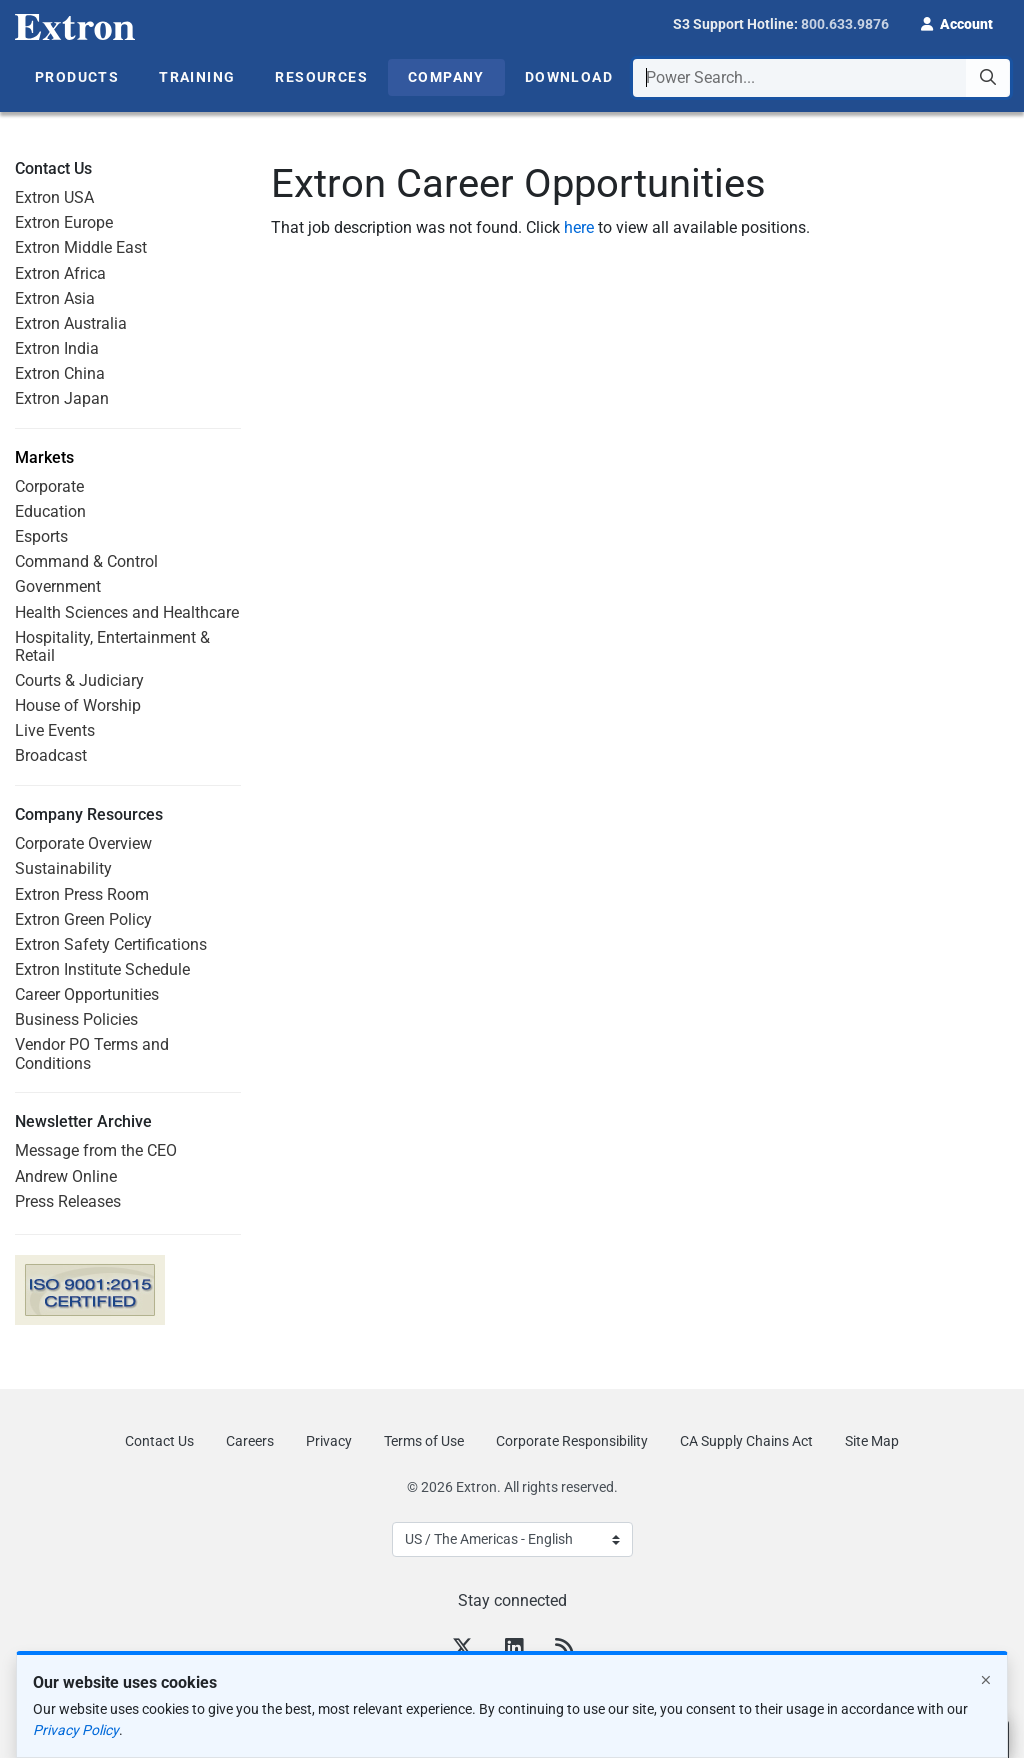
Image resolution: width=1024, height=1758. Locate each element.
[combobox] (821, 78)
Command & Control (86, 561)
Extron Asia (55, 298)
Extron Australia (71, 323)
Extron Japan (62, 398)
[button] (957, 22)
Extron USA (54, 197)
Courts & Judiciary (79, 680)
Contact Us (159, 1441)
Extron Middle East (81, 247)
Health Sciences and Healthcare (127, 612)
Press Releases (68, 1201)
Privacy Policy (76, 1730)
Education (50, 511)
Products (77, 77)
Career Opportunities (87, 994)
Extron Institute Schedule (102, 969)
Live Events (55, 730)
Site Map (872, 1441)
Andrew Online (66, 1176)
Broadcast (51, 755)
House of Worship (78, 705)
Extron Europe (64, 222)
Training (197, 77)
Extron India (57, 348)
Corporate (49, 486)
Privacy (329, 1441)
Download (569, 77)
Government (58, 586)
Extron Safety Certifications (111, 944)
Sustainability (63, 868)
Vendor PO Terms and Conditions (92, 1053)
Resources (321, 77)
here (579, 227)
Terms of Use (424, 1441)
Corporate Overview (83, 843)
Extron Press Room (82, 894)
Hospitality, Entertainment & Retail (112, 646)
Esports (41, 536)
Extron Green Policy (83, 919)
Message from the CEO (96, 1150)
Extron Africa (60, 273)
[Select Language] (512, 1539)
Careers (250, 1441)
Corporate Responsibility (572, 1441)
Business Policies (76, 1019)
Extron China (60, 373)
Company (446, 77)
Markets (44, 458)
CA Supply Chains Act (746, 1441)
